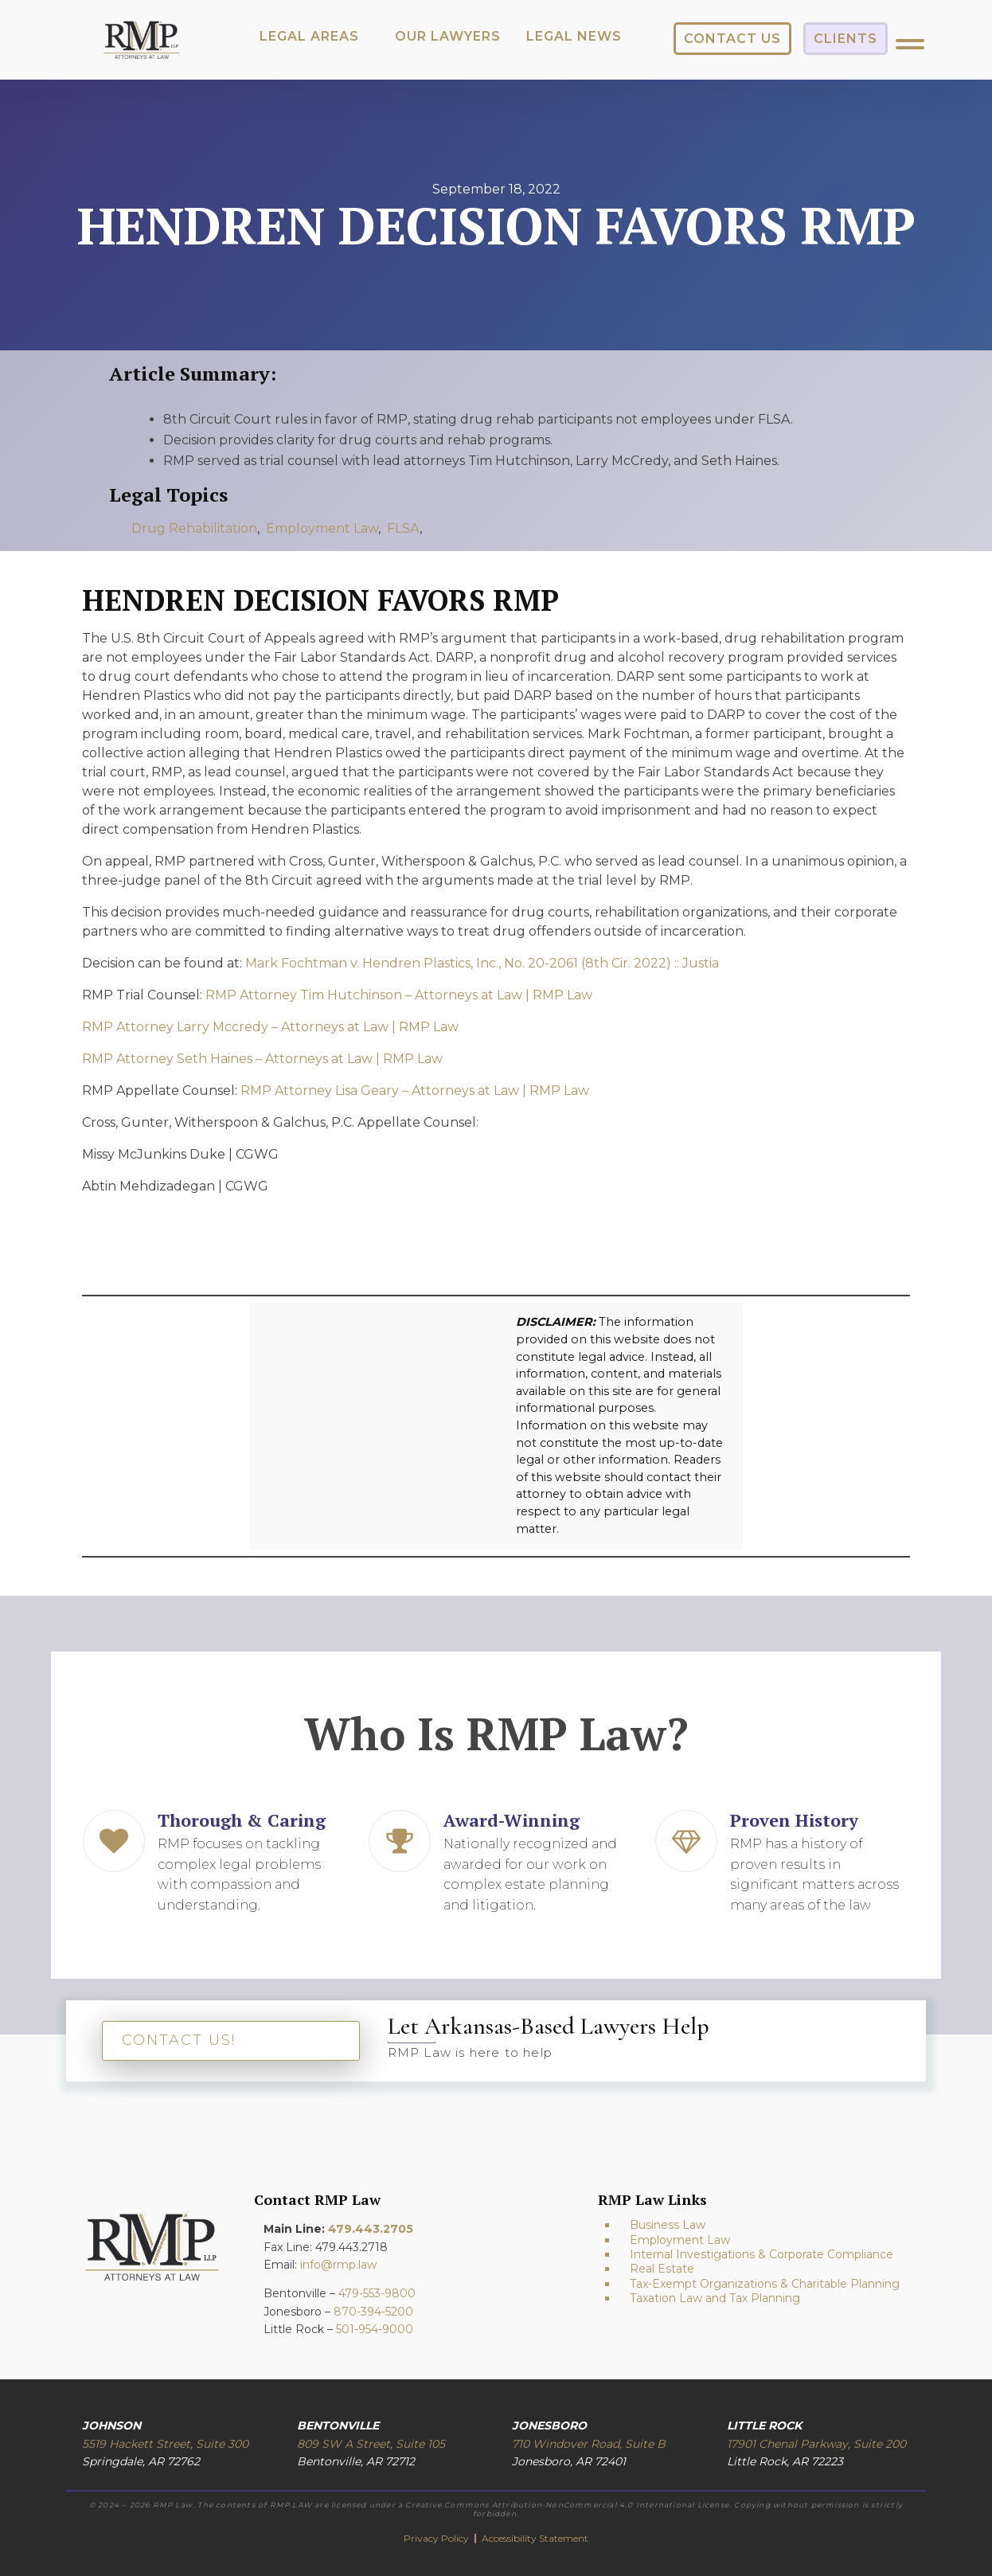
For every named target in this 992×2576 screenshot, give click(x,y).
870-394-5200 (373, 2311)
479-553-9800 (377, 2293)
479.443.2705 (370, 2229)
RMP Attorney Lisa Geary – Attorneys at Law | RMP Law (414, 1090)
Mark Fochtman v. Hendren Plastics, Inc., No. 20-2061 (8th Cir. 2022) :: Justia (482, 963)
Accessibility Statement (535, 2538)
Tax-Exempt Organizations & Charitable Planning (765, 2284)
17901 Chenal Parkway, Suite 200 (816, 2444)
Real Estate (662, 2268)
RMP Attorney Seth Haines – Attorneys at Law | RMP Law (262, 1058)
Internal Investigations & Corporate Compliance (761, 2254)
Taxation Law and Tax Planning (715, 2298)
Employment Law (322, 528)
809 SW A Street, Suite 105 (371, 2444)
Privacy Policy (437, 2538)
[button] (309, 36)
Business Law (667, 2225)
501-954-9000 (374, 2329)
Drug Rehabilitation (194, 528)
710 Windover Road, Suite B (589, 2444)
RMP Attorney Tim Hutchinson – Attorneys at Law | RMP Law (398, 995)
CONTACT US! (179, 2040)
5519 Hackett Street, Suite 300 (165, 2444)
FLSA (403, 528)
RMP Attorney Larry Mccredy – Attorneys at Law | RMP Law (270, 1026)
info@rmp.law (338, 2264)
